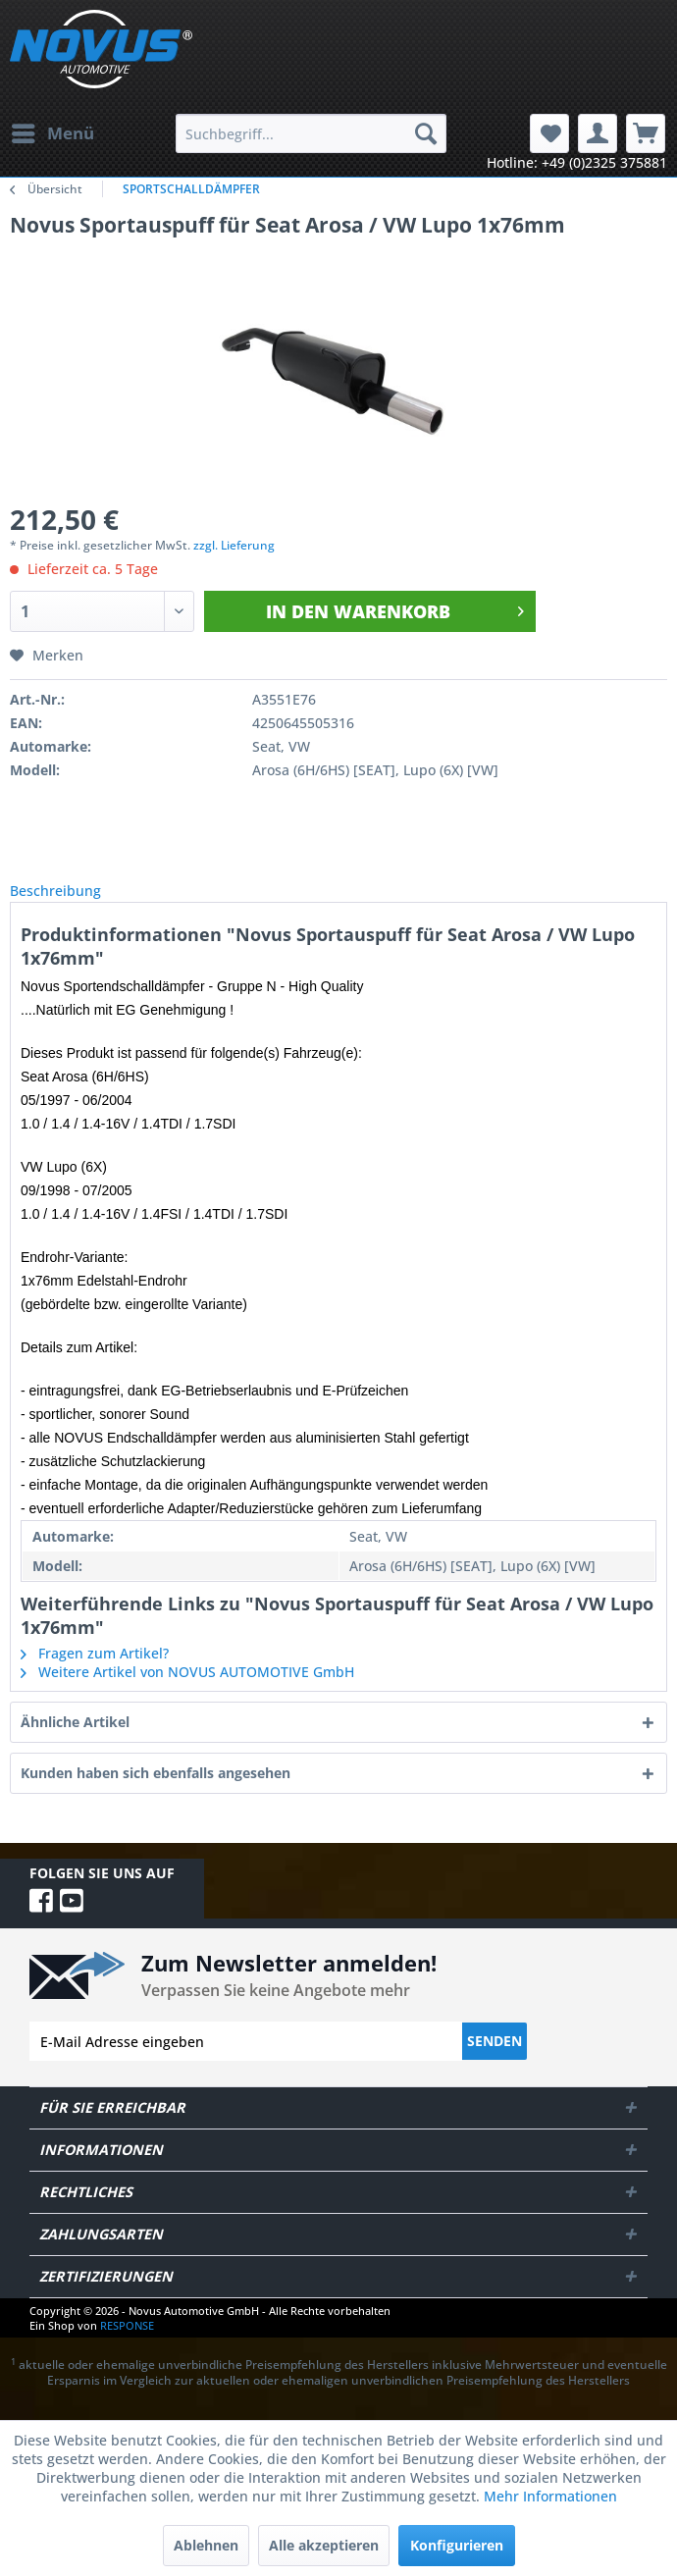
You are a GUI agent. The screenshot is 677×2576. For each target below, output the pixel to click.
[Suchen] (425, 133)
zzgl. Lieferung (234, 545)
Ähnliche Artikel (75, 1743)
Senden (494, 2062)
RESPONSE (127, 2346)
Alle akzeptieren (324, 2545)
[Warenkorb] (645, 133)
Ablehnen (206, 2545)
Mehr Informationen (550, 2496)
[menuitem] (52, 133)
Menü (53, 131)
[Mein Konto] (597, 133)
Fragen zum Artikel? (95, 1674)
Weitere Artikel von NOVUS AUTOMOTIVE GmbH (187, 1693)
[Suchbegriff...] (311, 133)
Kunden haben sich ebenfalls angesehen (155, 1794)
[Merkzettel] (549, 133)
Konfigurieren (456, 2545)
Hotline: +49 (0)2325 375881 (577, 162)
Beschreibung (71, 901)
